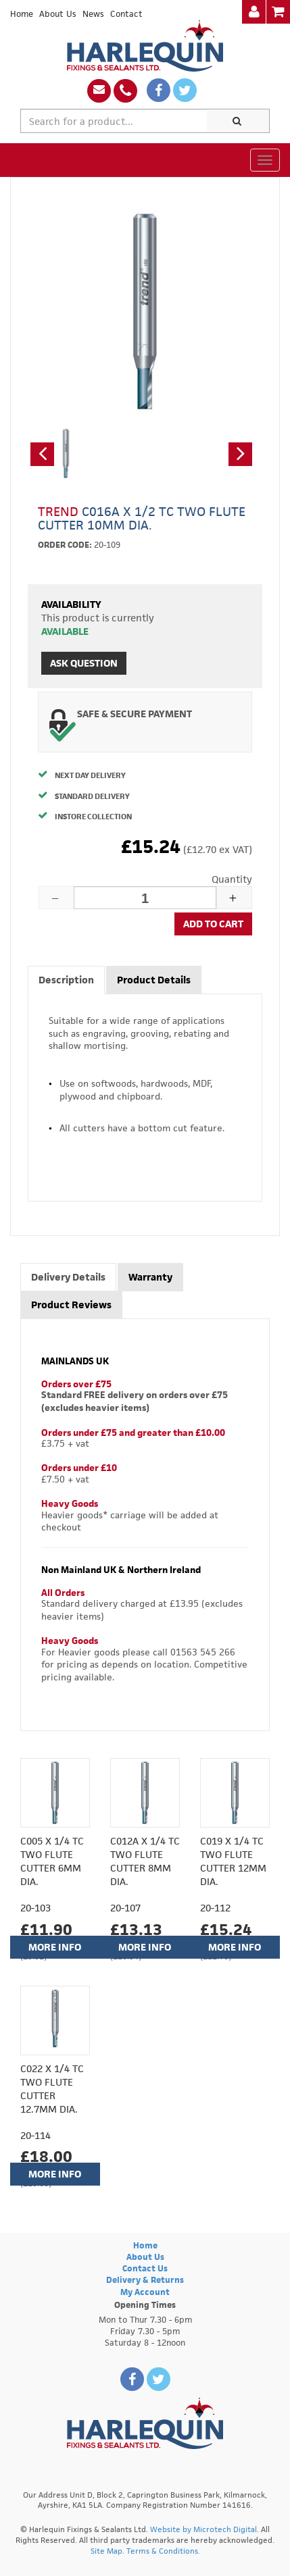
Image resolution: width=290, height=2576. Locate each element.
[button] (42, 454)
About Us (57, 14)
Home (21, 14)
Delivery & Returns (145, 2280)
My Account (145, 2292)
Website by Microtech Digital (203, 2529)
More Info (54, 1946)
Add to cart (213, 923)
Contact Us (145, 2268)
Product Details (154, 979)
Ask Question (84, 662)
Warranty (150, 1276)
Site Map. (107, 2551)
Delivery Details (68, 1276)
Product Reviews (71, 1304)
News (93, 14)
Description (66, 979)
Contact (126, 14)
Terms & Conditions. (163, 2551)
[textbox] (114, 120)
